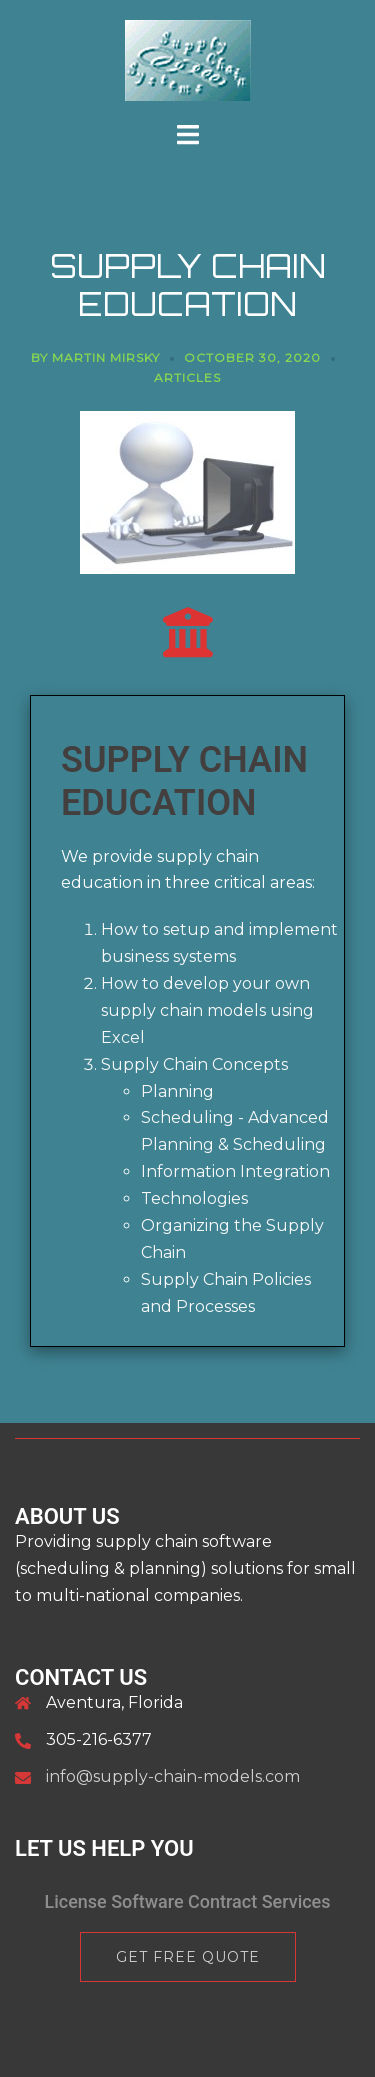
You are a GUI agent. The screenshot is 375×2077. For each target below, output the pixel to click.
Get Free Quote (188, 1957)
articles (187, 377)
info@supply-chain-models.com (173, 1776)
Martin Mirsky (106, 357)
